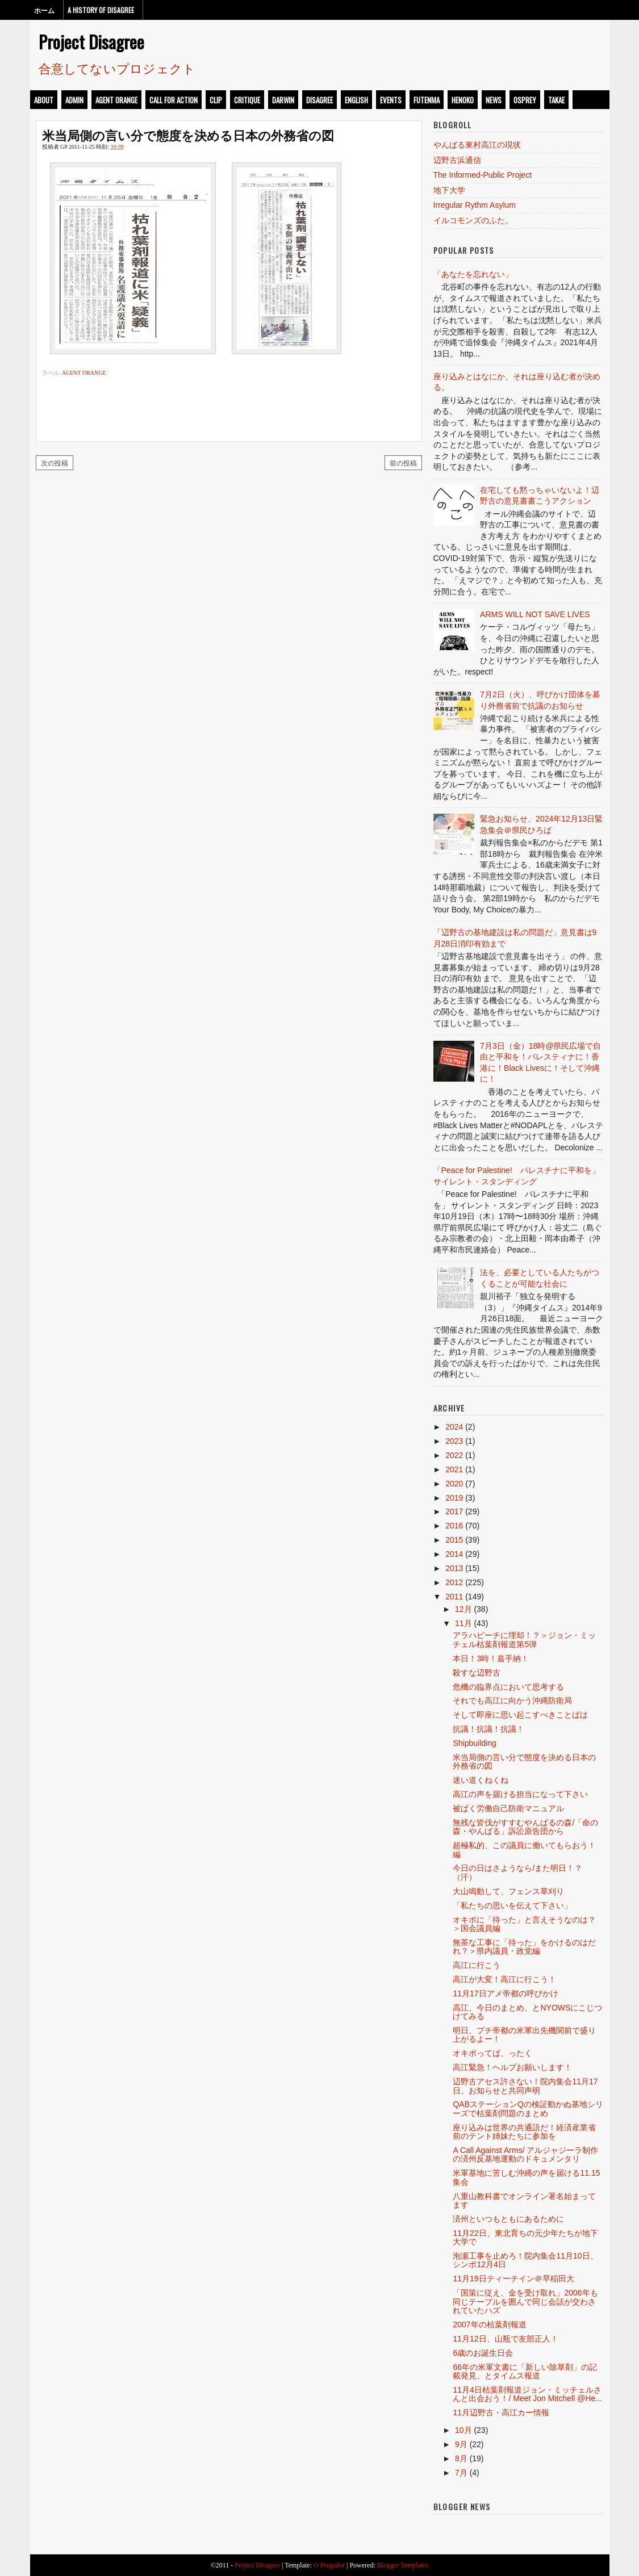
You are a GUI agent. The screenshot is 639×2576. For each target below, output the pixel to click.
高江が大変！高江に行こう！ (504, 1979)
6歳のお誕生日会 (483, 2352)
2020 (454, 1483)
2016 (454, 1525)
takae (556, 100)
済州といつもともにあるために (508, 2218)
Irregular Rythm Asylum (474, 205)
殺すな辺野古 (476, 1672)
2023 (454, 1441)
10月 (463, 2430)
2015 (454, 1539)
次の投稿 (54, 462)
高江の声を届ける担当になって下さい (520, 1794)
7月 (461, 2472)
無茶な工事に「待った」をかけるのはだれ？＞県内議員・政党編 (524, 1946)
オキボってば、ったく (492, 2053)
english (356, 100)
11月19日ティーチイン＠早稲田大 (513, 2278)
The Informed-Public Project (482, 174)
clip (216, 100)
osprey (524, 100)
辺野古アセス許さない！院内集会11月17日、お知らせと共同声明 (525, 2086)
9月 (461, 2444)
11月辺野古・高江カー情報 (501, 2412)
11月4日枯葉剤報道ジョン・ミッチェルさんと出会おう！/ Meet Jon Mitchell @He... (527, 2394)
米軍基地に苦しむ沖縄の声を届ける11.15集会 (526, 2177)
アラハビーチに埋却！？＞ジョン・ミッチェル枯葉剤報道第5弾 (524, 1639)
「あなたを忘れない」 (473, 274)
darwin (283, 100)
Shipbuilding (474, 1743)
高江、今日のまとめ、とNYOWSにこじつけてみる (527, 2012)
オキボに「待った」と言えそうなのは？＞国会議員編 (524, 1924)
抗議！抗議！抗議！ (488, 1728)
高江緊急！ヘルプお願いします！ (512, 2067)
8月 (461, 2458)
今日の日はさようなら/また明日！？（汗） (517, 1872)
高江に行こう (476, 1965)
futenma (427, 100)
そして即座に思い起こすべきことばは (520, 1714)
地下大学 (449, 190)
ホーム (44, 10)
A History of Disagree (101, 10)
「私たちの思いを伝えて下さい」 (512, 1905)
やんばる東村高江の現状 (477, 144)
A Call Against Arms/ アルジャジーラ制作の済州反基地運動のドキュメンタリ (525, 2154)
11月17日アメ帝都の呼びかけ (505, 1993)
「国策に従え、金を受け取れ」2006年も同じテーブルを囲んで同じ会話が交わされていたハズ (525, 2301)
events (391, 100)
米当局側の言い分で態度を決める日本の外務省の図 (188, 134)
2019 (454, 1497)
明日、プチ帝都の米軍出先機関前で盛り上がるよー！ (524, 2034)
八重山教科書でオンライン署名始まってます (524, 2200)
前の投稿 (403, 462)
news (494, 100)
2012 (454, 1582)
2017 (454, 1511)
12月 (463, 1609)
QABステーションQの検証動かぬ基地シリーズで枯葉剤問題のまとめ (528, 2108)
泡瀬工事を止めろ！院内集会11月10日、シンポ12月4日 (525, 2260)
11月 (463, 1623)
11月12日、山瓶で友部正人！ (505, 2338)
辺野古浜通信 (457, 160)
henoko (463, 100)
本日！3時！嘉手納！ (491, 1658)
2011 (454, 1596)
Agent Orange (116, 100)
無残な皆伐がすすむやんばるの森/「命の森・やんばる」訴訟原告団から (525, 1827)
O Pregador (329, 2565)
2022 (454, 1455)
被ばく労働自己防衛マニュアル (508, 1808)
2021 (454, 1469)
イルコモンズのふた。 (473, 220)
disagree (319, 100)
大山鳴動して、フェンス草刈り (508, 1891)
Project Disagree (91, 41)
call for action (173, 100)
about (43, 100)
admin (74, 100)
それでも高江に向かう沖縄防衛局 (512, 1700)
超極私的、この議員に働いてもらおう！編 (524, 1849)
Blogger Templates (403, 2565)
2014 (454, 1554)
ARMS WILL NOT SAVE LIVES (535, 614)
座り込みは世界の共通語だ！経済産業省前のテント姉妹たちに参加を (524, 2132)
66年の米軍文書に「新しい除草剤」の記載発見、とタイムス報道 (525, 2371)
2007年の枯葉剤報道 (489, 2324)
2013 (454, 1568)
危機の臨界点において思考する (508, 1686)
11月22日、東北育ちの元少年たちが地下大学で (525, 2237)
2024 (454, 1426)
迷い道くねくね (480, 1780)
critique (247, 100)
